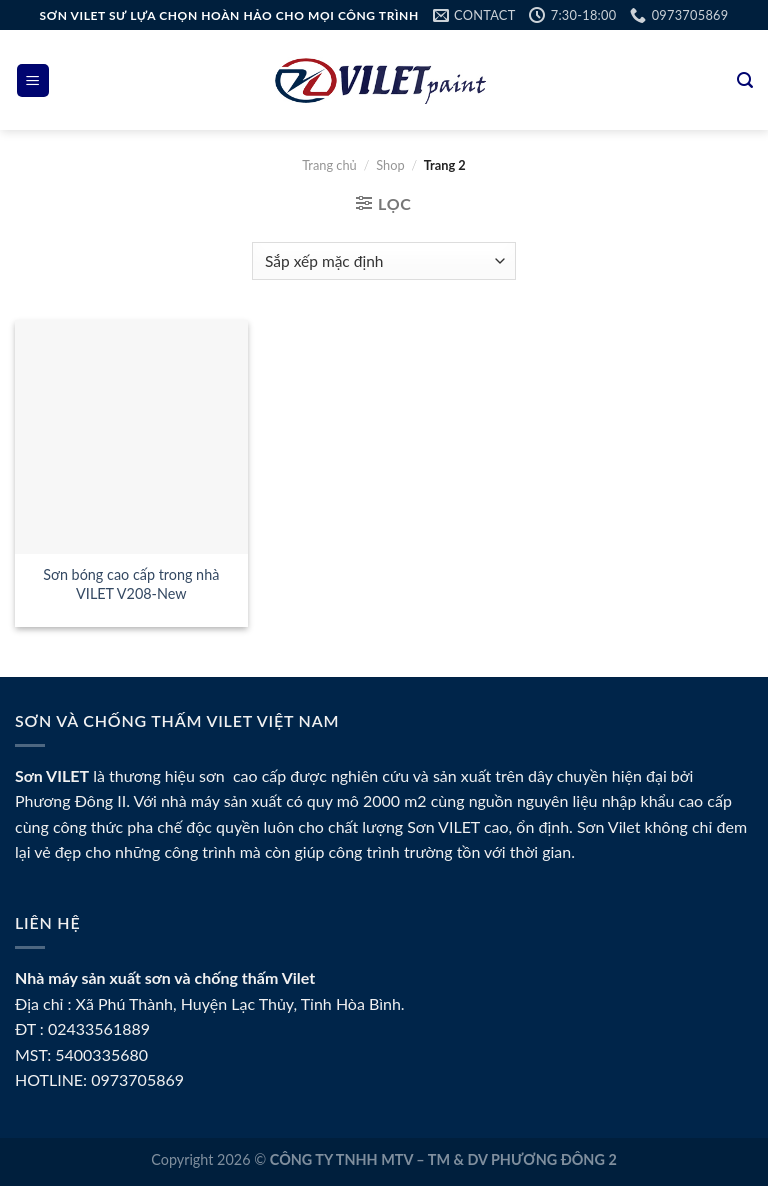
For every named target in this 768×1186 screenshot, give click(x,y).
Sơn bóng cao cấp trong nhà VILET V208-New (131, 584)
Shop (390, 165)
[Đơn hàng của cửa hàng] (383, 261)
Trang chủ (329, 165)
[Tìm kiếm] (745, 80)
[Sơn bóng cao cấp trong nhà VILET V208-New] (131, 436)
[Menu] (33, 80)
